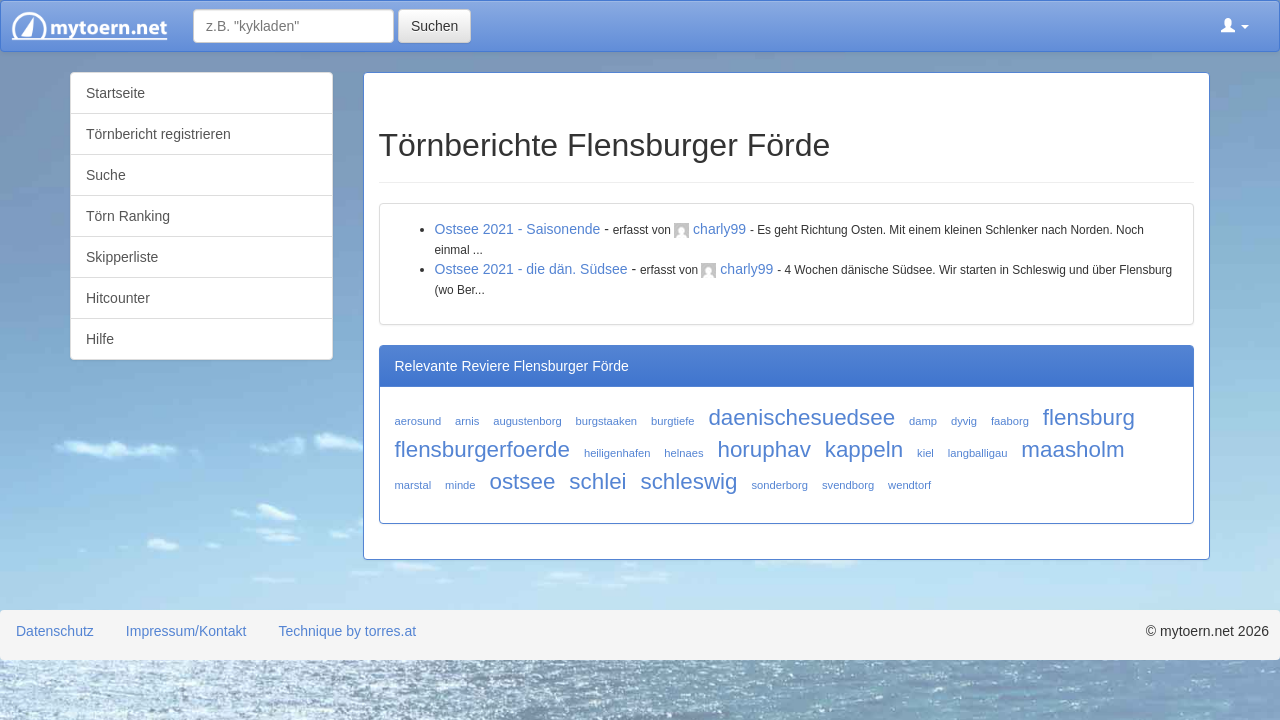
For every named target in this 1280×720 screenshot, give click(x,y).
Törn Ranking (128, 216)
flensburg (1089, 417)
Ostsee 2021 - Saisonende (518, 229)
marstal (413, 485)
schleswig (688, 481)
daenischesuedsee (801, 417)
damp (923, 421)
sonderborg (779, 485)
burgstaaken (607, 421)
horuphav (763, 449)
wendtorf (909, 485)
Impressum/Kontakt (186, 631)
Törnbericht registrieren (158, 134)
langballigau (978, 453)
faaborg (1010, 421)
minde (460, 485)
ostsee (522, 481)
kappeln (864, 449)
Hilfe (100, 339)
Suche (106, 175)
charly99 (719, 229)
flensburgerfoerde (483, 449)
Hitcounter (118, 298)
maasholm (1072, 449)
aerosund (418, 421)
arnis (467, 421)
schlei (597, 481)
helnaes (683, 453)
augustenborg (527, 421)
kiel (925, 453)
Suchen (434, 26)
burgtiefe (673, 421)
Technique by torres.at (347, 631)
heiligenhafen (617, 453)
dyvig (964, 421)
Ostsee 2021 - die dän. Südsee (531, 269)
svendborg (848, 485)
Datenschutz (55, 631)
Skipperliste (122, 257)
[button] (1235, 26)
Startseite (115, 93)
